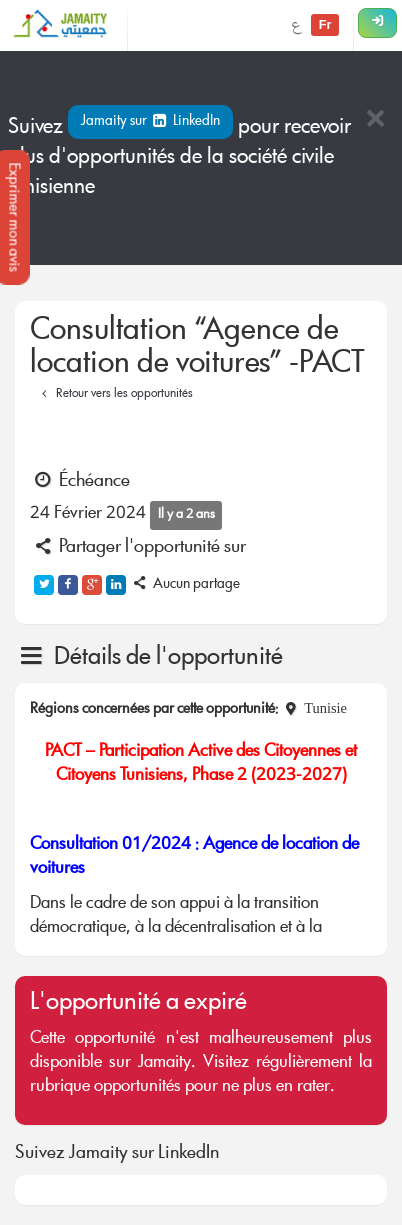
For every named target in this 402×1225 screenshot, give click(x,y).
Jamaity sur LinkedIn (150, 122)
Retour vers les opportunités (114, 394)
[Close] (375, 120)
